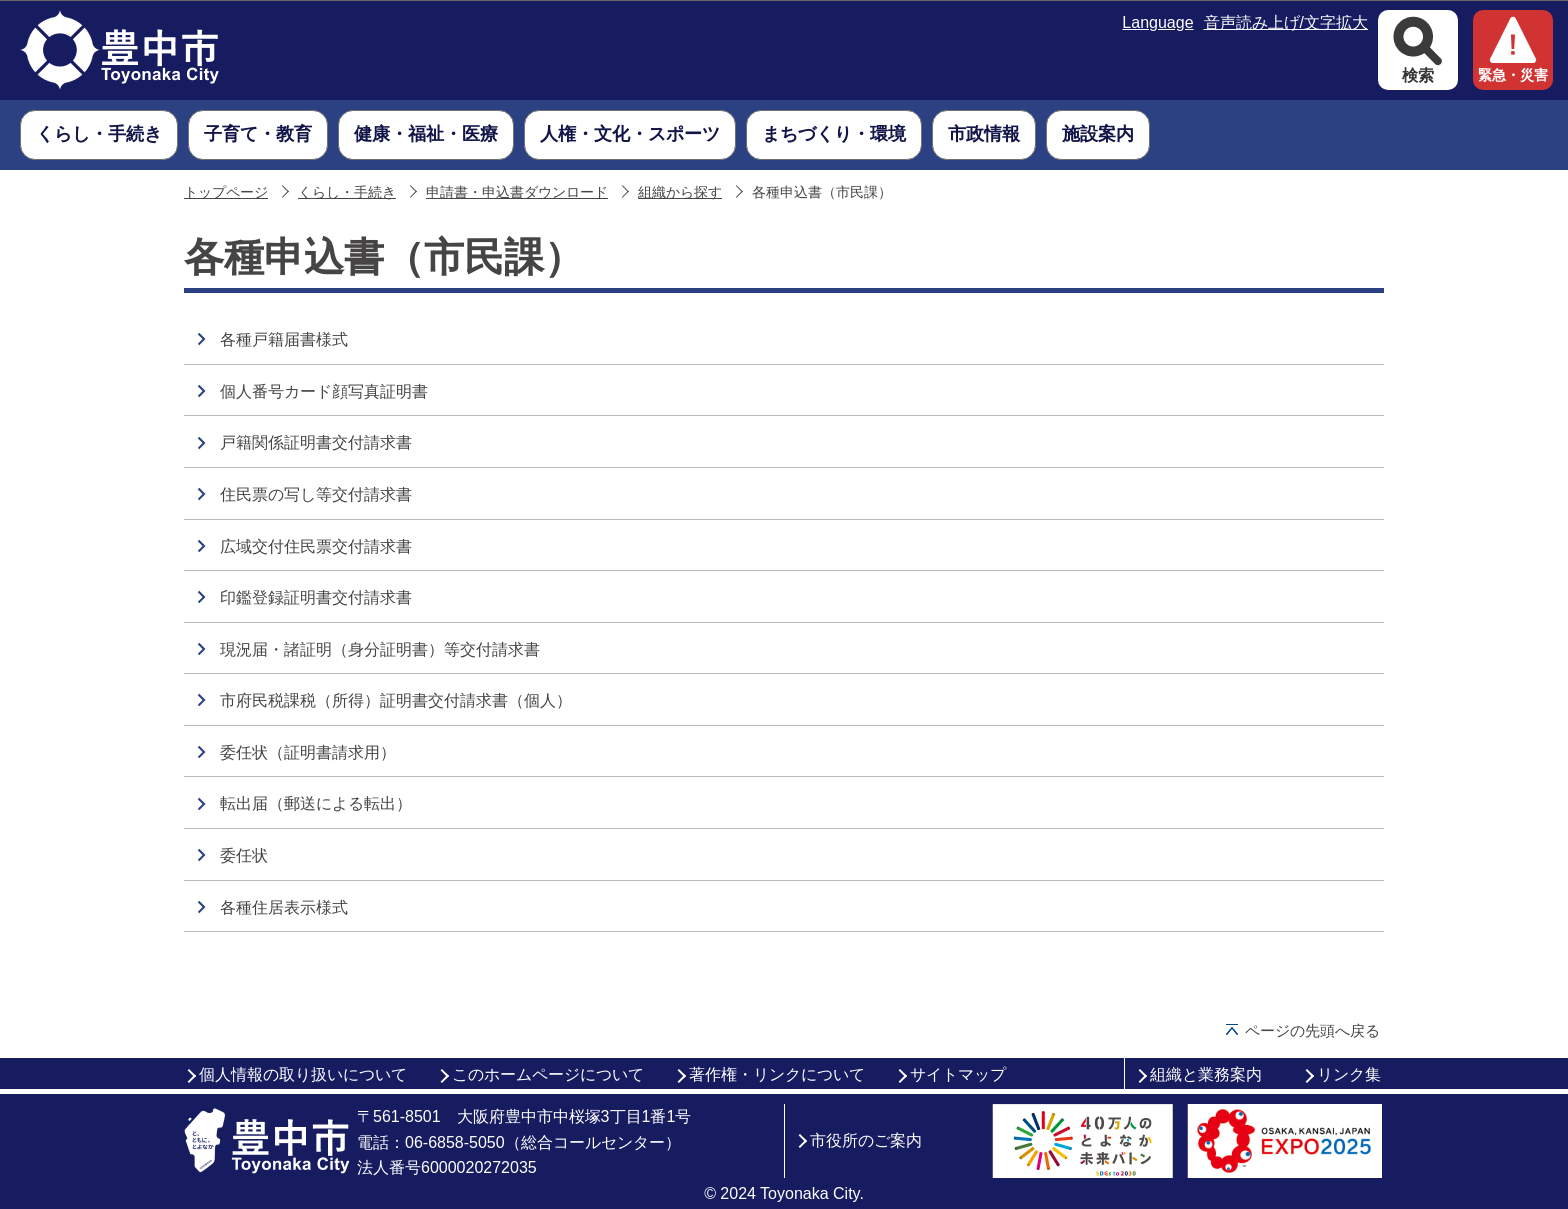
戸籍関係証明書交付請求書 (316, 442)
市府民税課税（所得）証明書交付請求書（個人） (396, 700)
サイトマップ (958, 1074)
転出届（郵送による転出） (316, 803)
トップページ (226, 192)
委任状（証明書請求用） (308, 752)
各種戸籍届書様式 (284, 339)
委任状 (244, 855)
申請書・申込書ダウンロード (517, 192)
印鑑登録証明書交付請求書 (316, 597)
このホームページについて (548, 1074)
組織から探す (680, 192)
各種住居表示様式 (284, 907)
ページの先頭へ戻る (1312, 1030)
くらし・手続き (347, 192)
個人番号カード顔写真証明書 (324, 391)
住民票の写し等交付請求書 (316, 494)
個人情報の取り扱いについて (303, 1074)
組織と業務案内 (1206, 1074)
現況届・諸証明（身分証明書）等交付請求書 (380, 649)
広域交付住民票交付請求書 (316, 546)
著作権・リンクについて (777, 1074)
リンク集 (1349, 1074)
